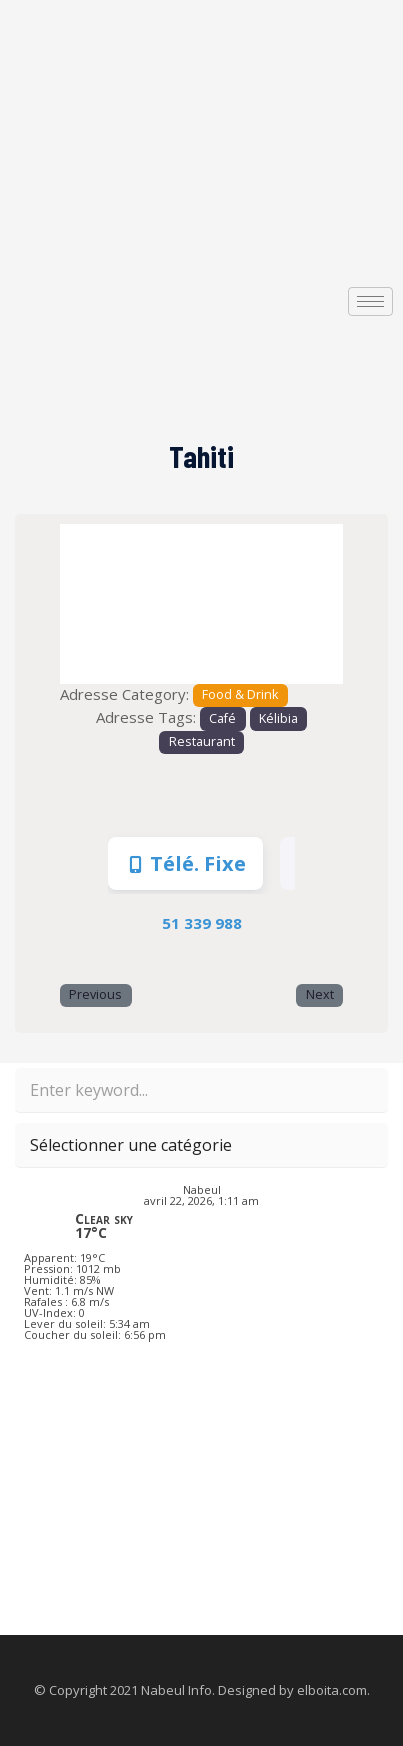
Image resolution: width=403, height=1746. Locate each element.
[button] (81, 603)
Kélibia (278, 718)
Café (222, 718)
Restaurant (202, 741)
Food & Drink (240, 694)
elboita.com (332, 1690)
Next (320, 994)
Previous (95, 994)
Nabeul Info (176, 1690)
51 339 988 (202, 923)
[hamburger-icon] (370, 301)
